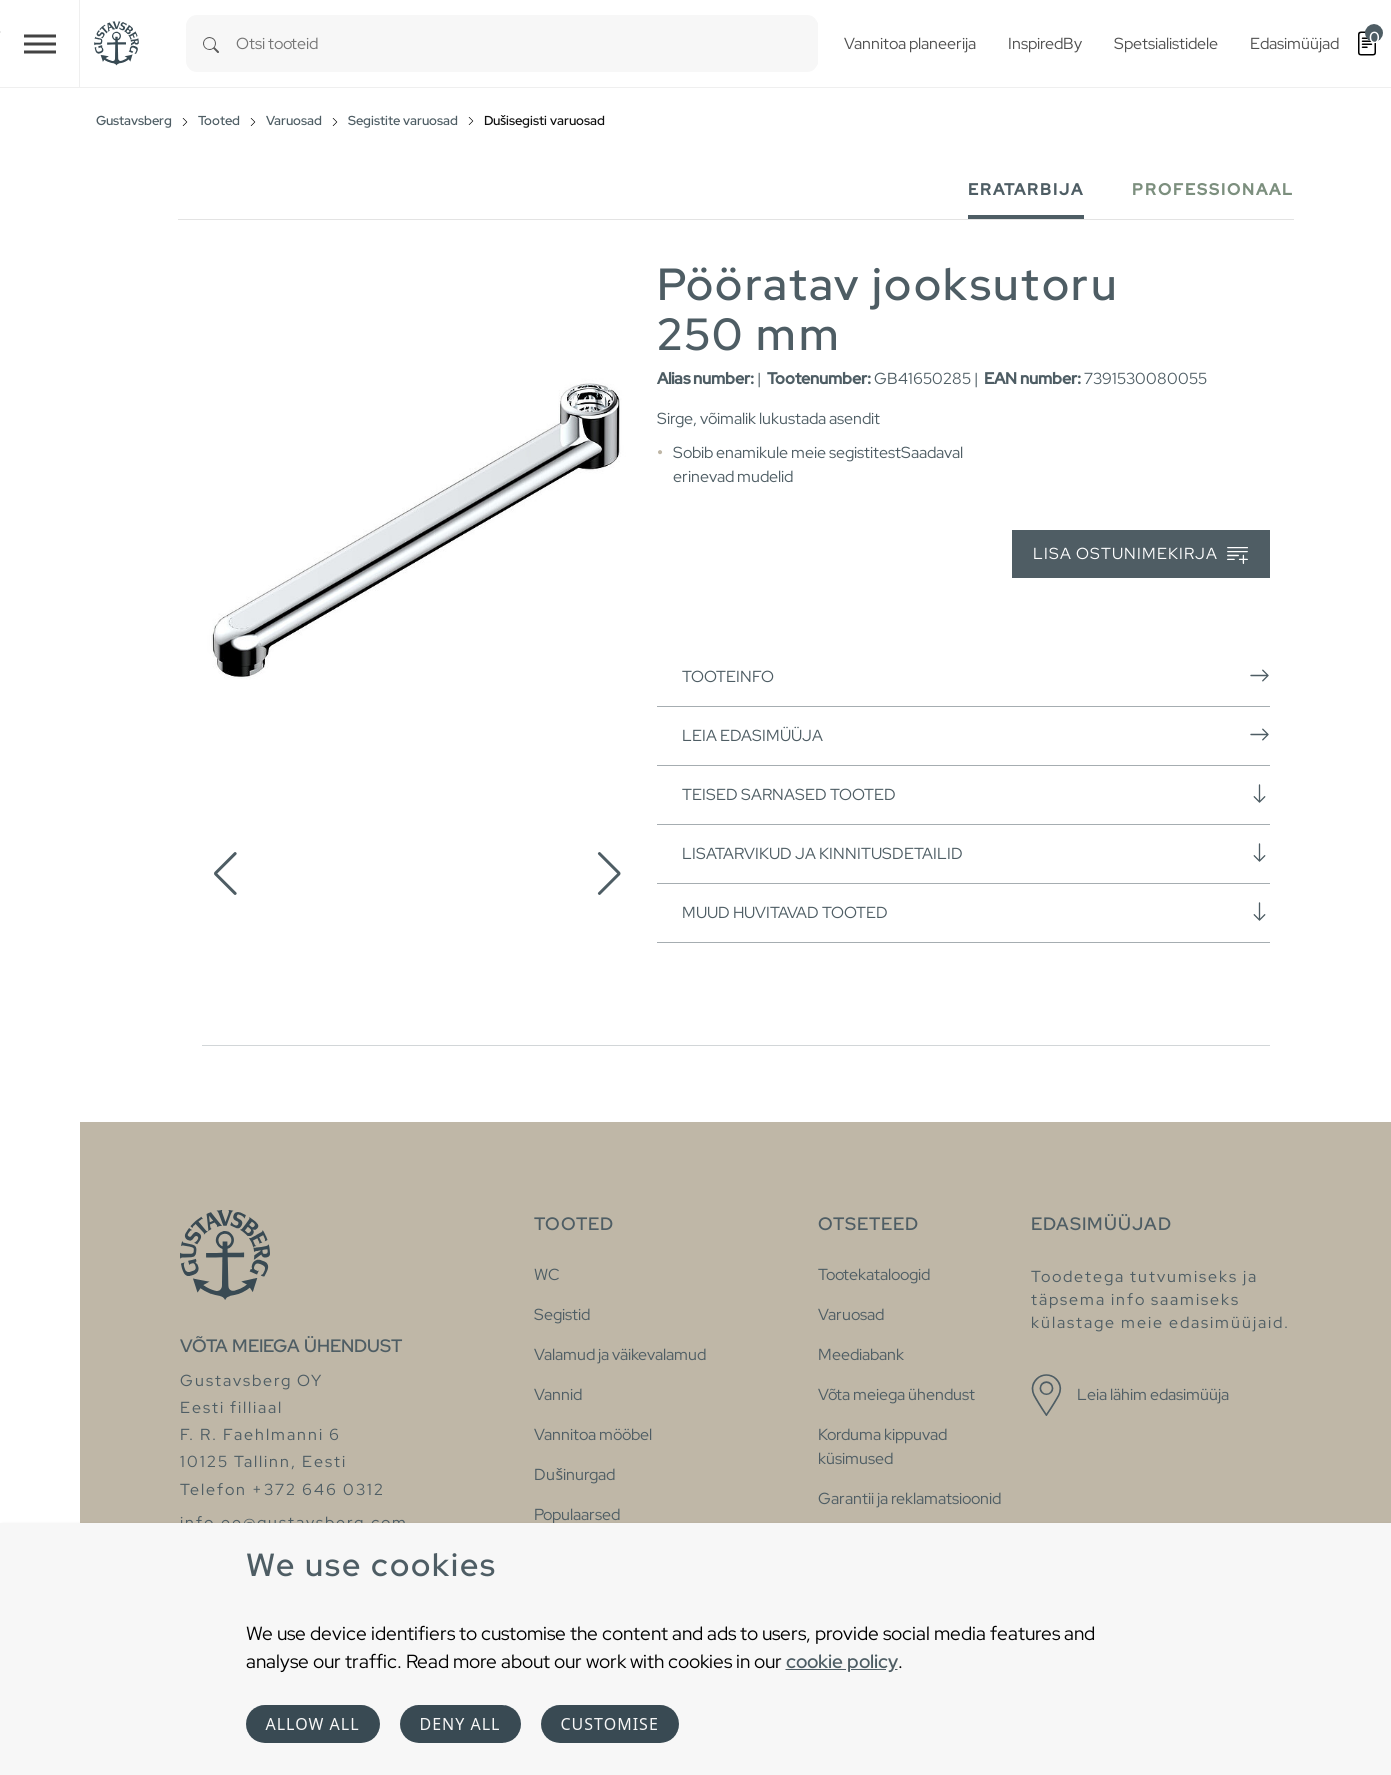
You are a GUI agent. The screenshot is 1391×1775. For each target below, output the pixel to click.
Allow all (313, 1724)
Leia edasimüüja (976, 735)
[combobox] (527, 43)
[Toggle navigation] (40, 43)
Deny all (460, 1724)
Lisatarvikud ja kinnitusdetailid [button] (976, 853)
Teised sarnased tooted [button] (976, 794)
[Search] (211, 43)
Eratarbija (1026, 189)
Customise (610, 1724)
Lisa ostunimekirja (1140, 554)
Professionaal (1213, 189)
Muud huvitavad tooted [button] (976, 912)
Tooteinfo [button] (976, 676)
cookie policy (842, 1661)
